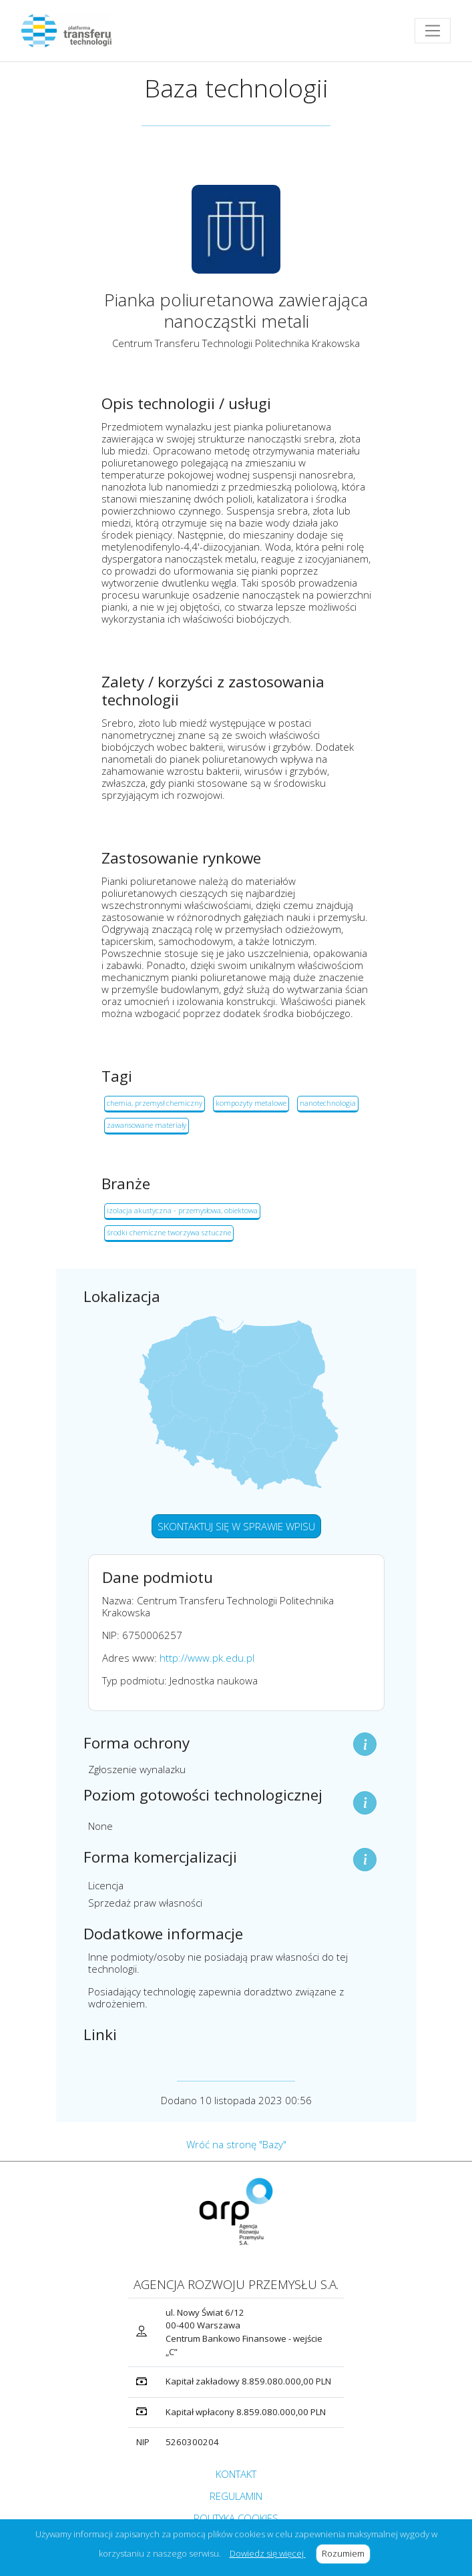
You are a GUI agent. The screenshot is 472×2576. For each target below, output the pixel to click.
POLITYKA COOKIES (236, 2518)
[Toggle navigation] (433, 30)
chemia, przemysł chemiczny (154, 1103)
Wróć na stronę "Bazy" (236, 2144)
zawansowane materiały (146, 1125)
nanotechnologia (328, 1103)
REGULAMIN (236, 2496)
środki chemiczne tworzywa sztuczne (169, 1232)
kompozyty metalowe (251, 1103)
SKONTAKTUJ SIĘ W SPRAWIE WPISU (236, 1526)
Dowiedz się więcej (268, 2553)
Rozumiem (346, 2553)
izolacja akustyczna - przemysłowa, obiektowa (182, 1210)
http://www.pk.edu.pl (207, 1657)
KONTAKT (236, 2474)
